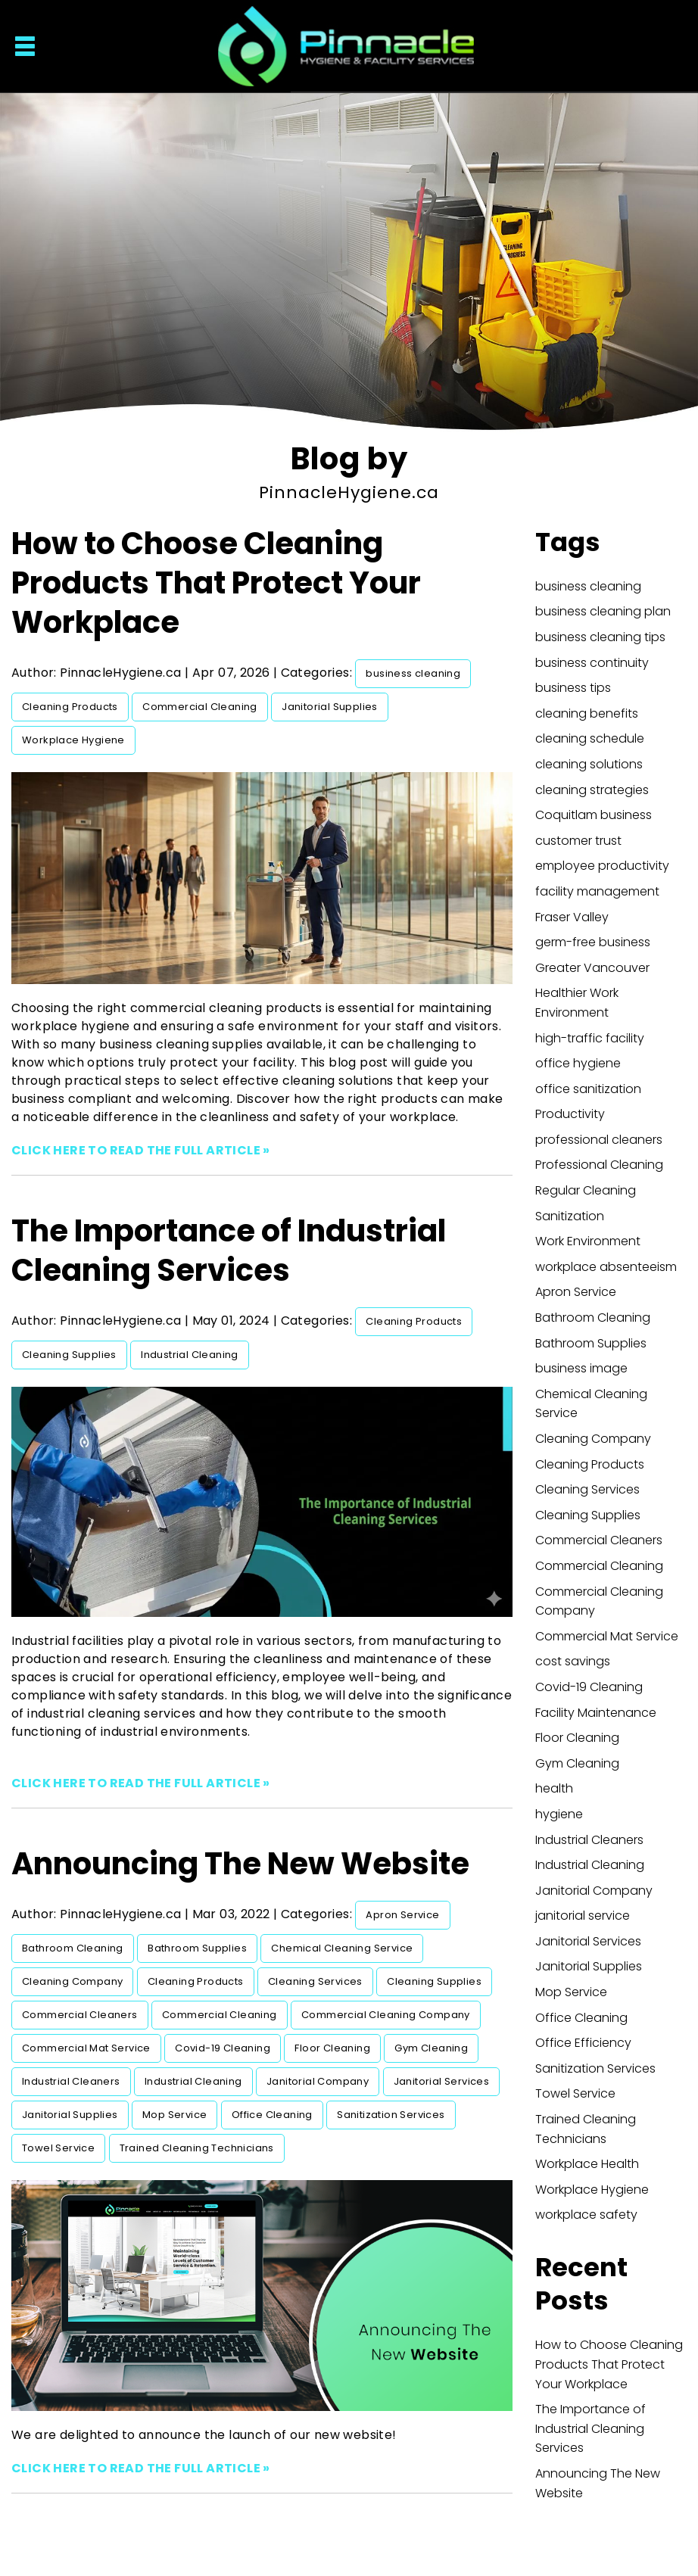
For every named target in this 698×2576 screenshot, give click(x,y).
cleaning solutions (589, 764)
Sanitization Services (390, 2114)
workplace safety (586, 2214)
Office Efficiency (583, 2042)
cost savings (572, 1661)
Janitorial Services (442, 2081)
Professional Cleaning (599, 1164)
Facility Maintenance (595, 1712)
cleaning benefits (586, 713)
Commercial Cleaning (199, 706)
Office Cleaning (272, 2114)
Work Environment (587, 1241)
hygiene (559, 1814)
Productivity (570, 1114)
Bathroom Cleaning (72, 1948)
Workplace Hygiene (73, 740)
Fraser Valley (572, 917)
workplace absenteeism (606, 1267)
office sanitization (588, 1089)
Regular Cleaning (585, 1190)
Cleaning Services (315, 1981)
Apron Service (402, 1915)
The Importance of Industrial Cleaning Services (228, 1250)
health (554, 1788)
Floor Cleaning (332, 2048)
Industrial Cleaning (189, 1354)
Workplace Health (587, 2164)
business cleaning (413, 673)
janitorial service (582, 1915)
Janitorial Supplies (330, 706)
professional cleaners (598, 1139)
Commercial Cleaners (80, 2015)
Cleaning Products (70, 706)
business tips (573, 687)
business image (581, 1368)
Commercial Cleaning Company (385, 2015)
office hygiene (578, 1063)
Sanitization (569, 1216)
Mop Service (174, 2114)
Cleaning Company (72, 1981)
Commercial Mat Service (86, 2048)
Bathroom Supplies (197, 1948)
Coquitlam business (593, 815)
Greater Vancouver (592, 968)
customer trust (578, 840)
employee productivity (602, 865)
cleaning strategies (592, 790)
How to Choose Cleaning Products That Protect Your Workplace (216, 582)
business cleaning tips (600, 637)
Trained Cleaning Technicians (197, 2148)
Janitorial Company (317, 2081)
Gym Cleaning (431, 2048)
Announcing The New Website (240, 1863)
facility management (597, 891)
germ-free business (592, 942)
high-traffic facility (589, 1038)
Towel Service (58, 2148)
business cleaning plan (603, 611)
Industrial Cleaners (71, 2081)
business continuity (592, 662)
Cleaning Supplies (69, 1354)
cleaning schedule (589, 738)
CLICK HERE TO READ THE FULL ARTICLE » (140, 1150)
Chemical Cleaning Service (342, 1948)
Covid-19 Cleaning (222, 2048)
